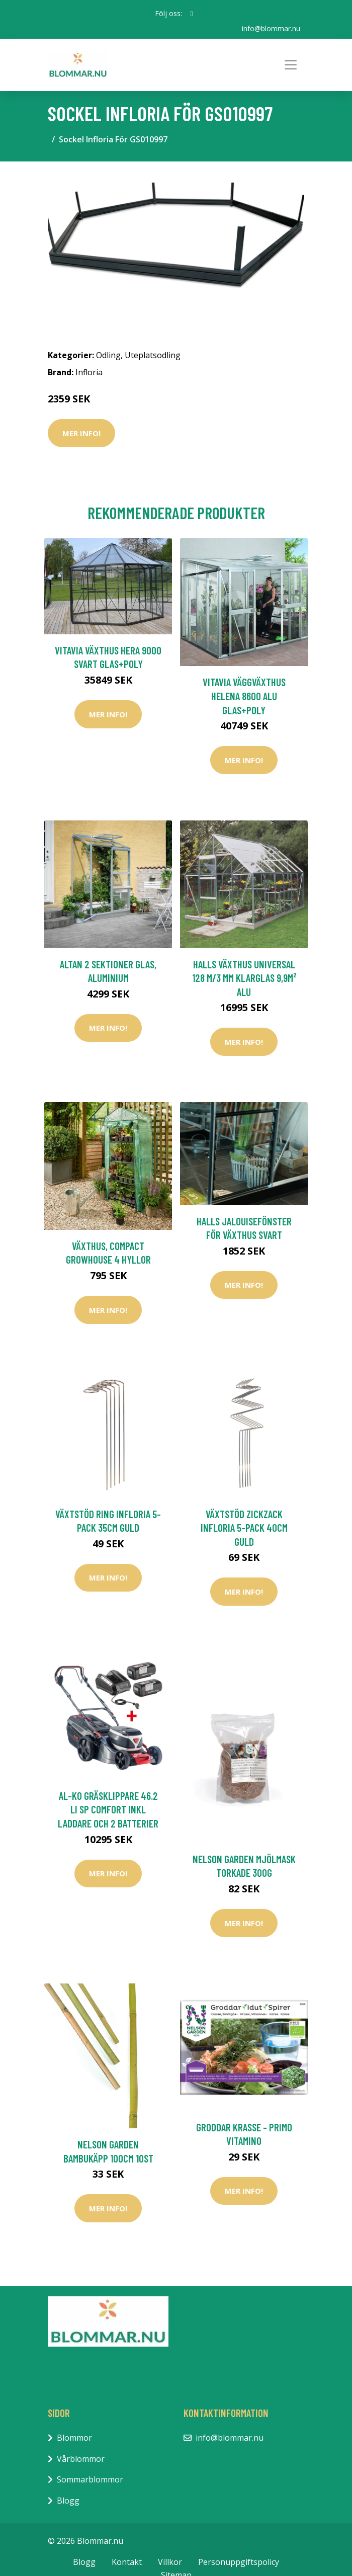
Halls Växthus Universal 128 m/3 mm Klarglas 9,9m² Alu (244, 978)
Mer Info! (81, 433)
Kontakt (127, 2561)
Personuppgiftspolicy (238, 2561)
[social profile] (191, 13)
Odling (108, 355)
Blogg (68, 2500)
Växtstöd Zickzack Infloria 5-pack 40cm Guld (244, 1528)
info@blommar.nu (271, 28)
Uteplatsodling (153, 355)
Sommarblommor (90, 2479)
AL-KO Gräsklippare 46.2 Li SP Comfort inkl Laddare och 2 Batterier (108, 1809)
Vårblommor (81, 2458)
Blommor (74, 2437)
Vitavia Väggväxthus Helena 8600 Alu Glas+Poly (244, 696)
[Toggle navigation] (290, 64)
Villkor (170, 2561)
